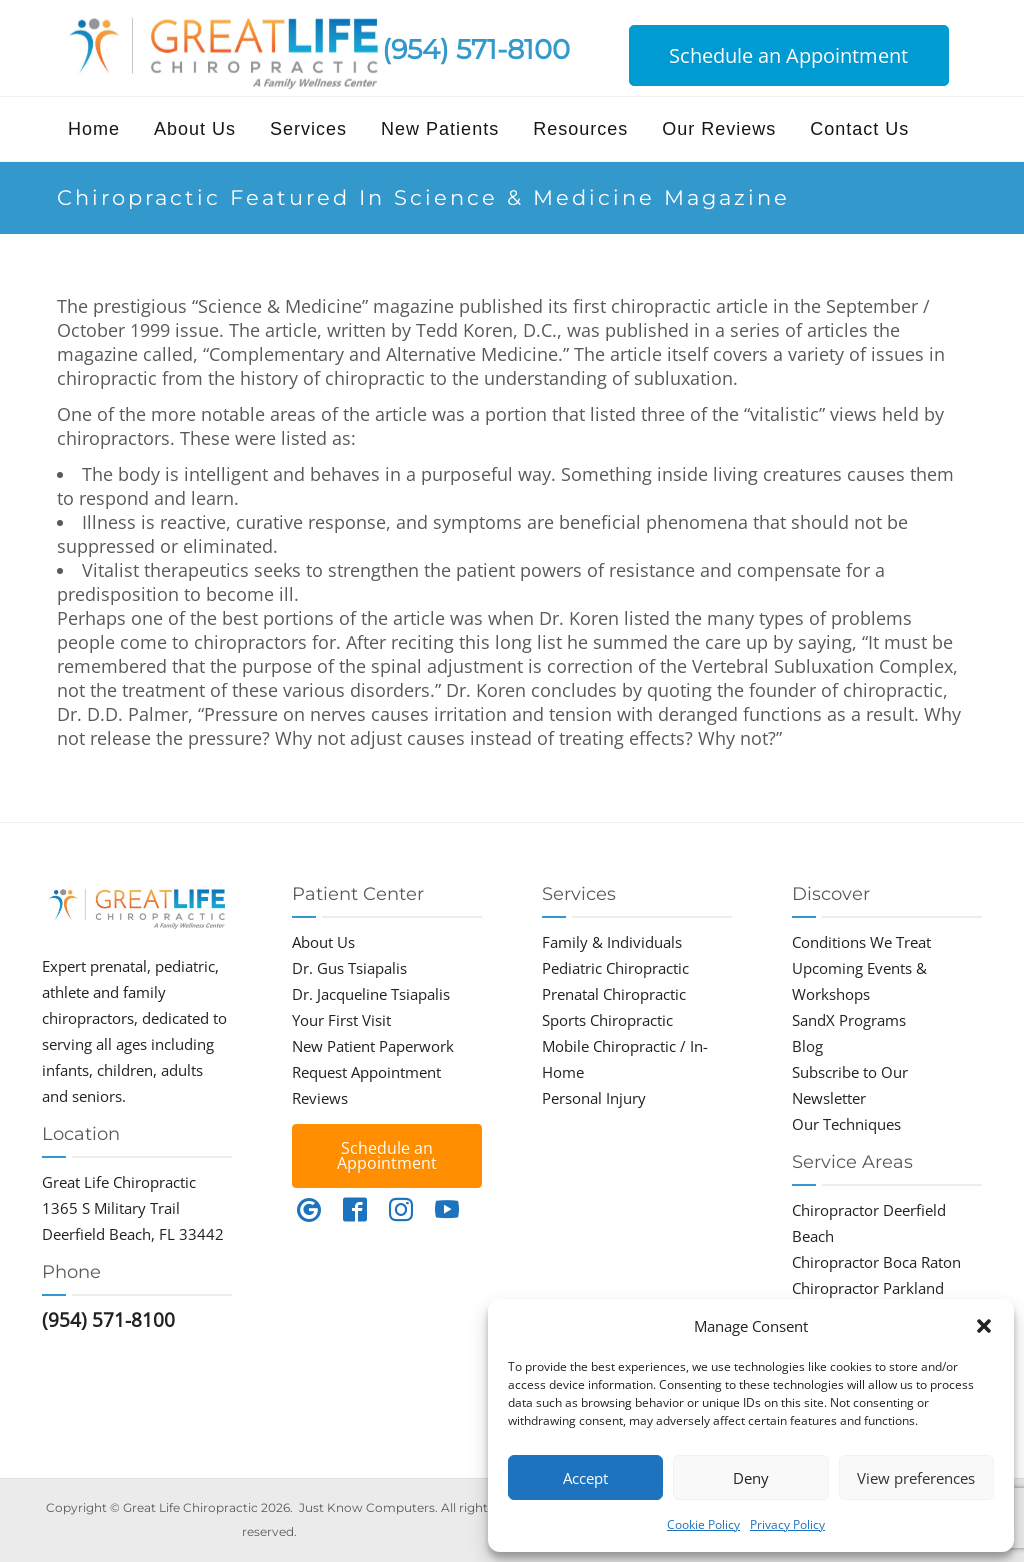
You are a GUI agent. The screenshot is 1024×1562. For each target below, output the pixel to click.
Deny (751, 1478)
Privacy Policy (787, 1524)
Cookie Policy (703, 1524)
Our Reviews (719, 129)
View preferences (916, 1478)
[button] (984, 1326)
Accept (585, 1478)
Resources (580, 129)
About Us (195, 129)
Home (94, 129)
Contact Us (859, 129)
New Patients (440, 129)
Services (308, 129)
